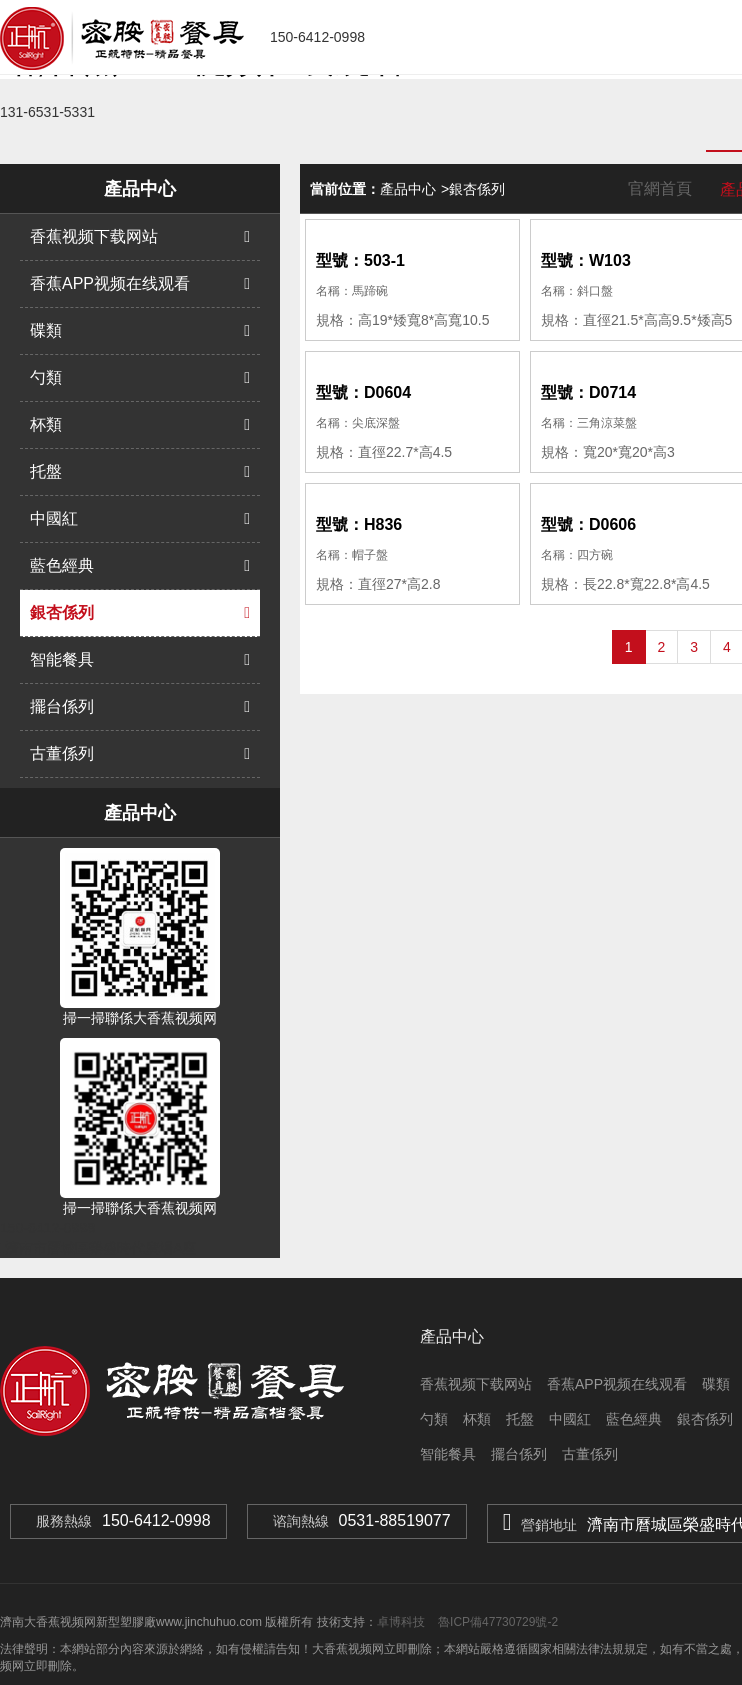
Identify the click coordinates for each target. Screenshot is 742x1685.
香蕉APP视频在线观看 (140, 284)
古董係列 (140, 754)
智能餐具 (140, 660)
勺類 (140, 378)
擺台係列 (140, 707)
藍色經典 (140, 566)
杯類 (140, 425)
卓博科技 (401, 1622)
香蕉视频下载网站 (140, 237)
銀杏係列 (140, 613)
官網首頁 (660, 188)
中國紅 (140, 519)
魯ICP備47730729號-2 (496, 1622)
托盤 (140, 472)
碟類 (140, 331)
